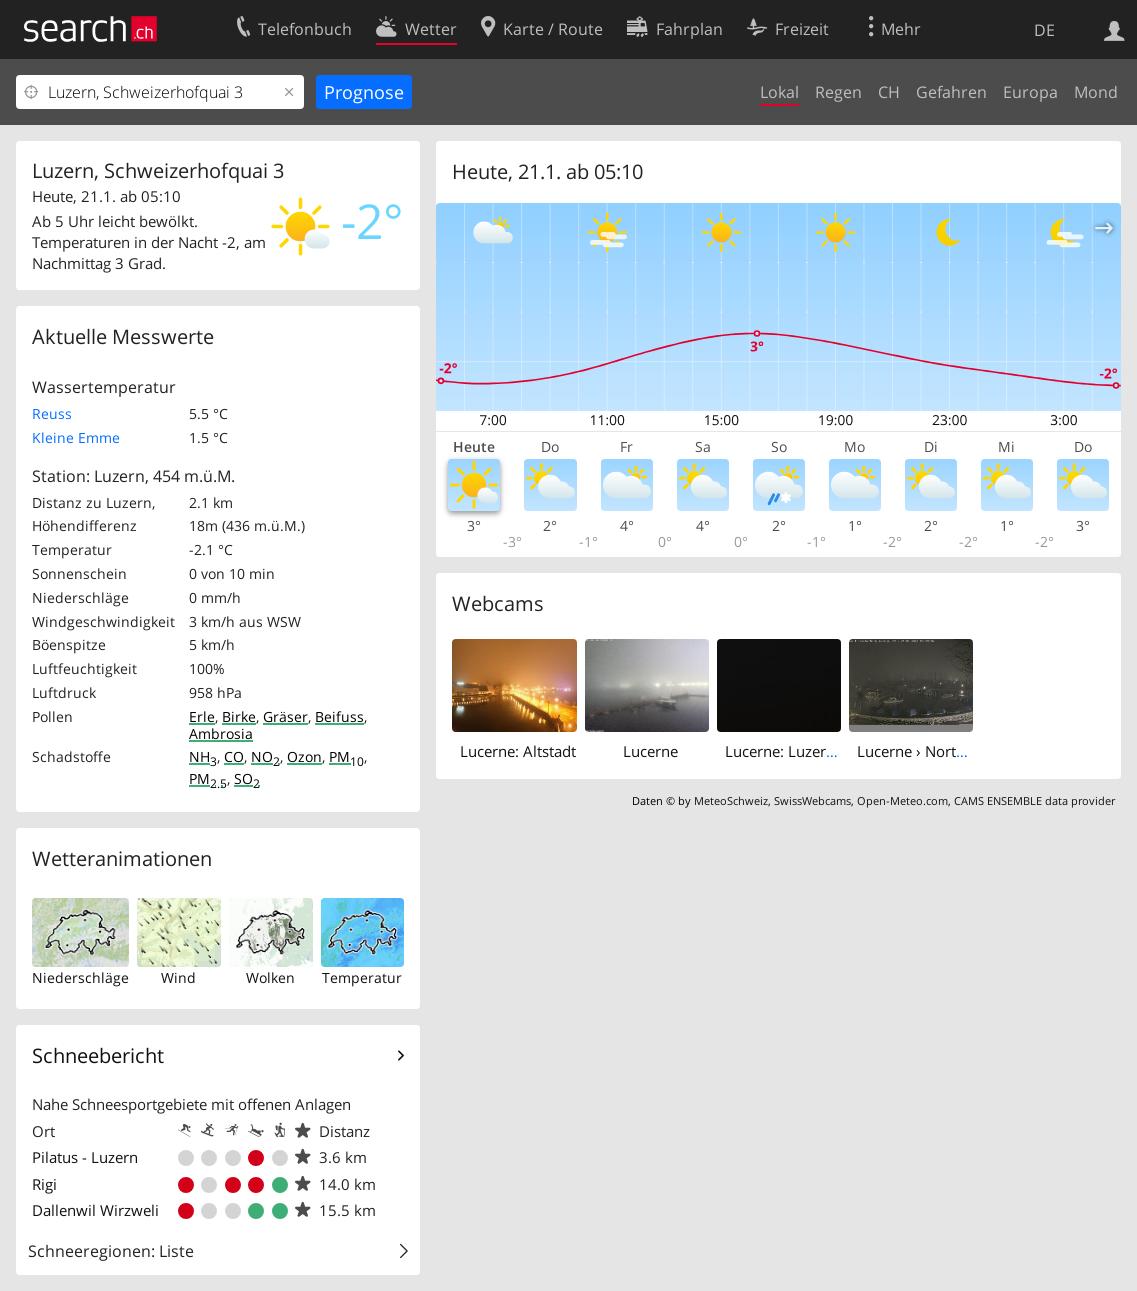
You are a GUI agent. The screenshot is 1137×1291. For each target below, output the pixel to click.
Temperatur (362, 977)
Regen (838, 92)
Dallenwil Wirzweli (95, 1210)
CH (889, 92)
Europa (1030, 92)
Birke (239, 716)
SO (247, 778)
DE (1044, 30)
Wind (178, 977)
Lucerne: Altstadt (518, 751)
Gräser (285, 716)
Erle (202, 716)
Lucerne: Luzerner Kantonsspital (835, 751)
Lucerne (650, 751)
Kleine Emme (76, 437)
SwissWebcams (812, 800)
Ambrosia (221, 733)
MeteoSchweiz (731, 800)
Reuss (52, 413)
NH (203, 756)
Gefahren (951, 92)
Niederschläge (80, 977)
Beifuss (339, 716)
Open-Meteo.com (902, 800)
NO (265, 756)
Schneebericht (98, 1055)
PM (346, 756)
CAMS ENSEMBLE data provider (1034, 800)
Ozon (304, 756)
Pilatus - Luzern (85, 1157)
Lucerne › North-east (927, 751)
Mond (1096, 92)
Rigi (44, 1184)
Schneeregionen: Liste (111, 1251)
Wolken (270, 977)
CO (234, 756)
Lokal (779, 92)
